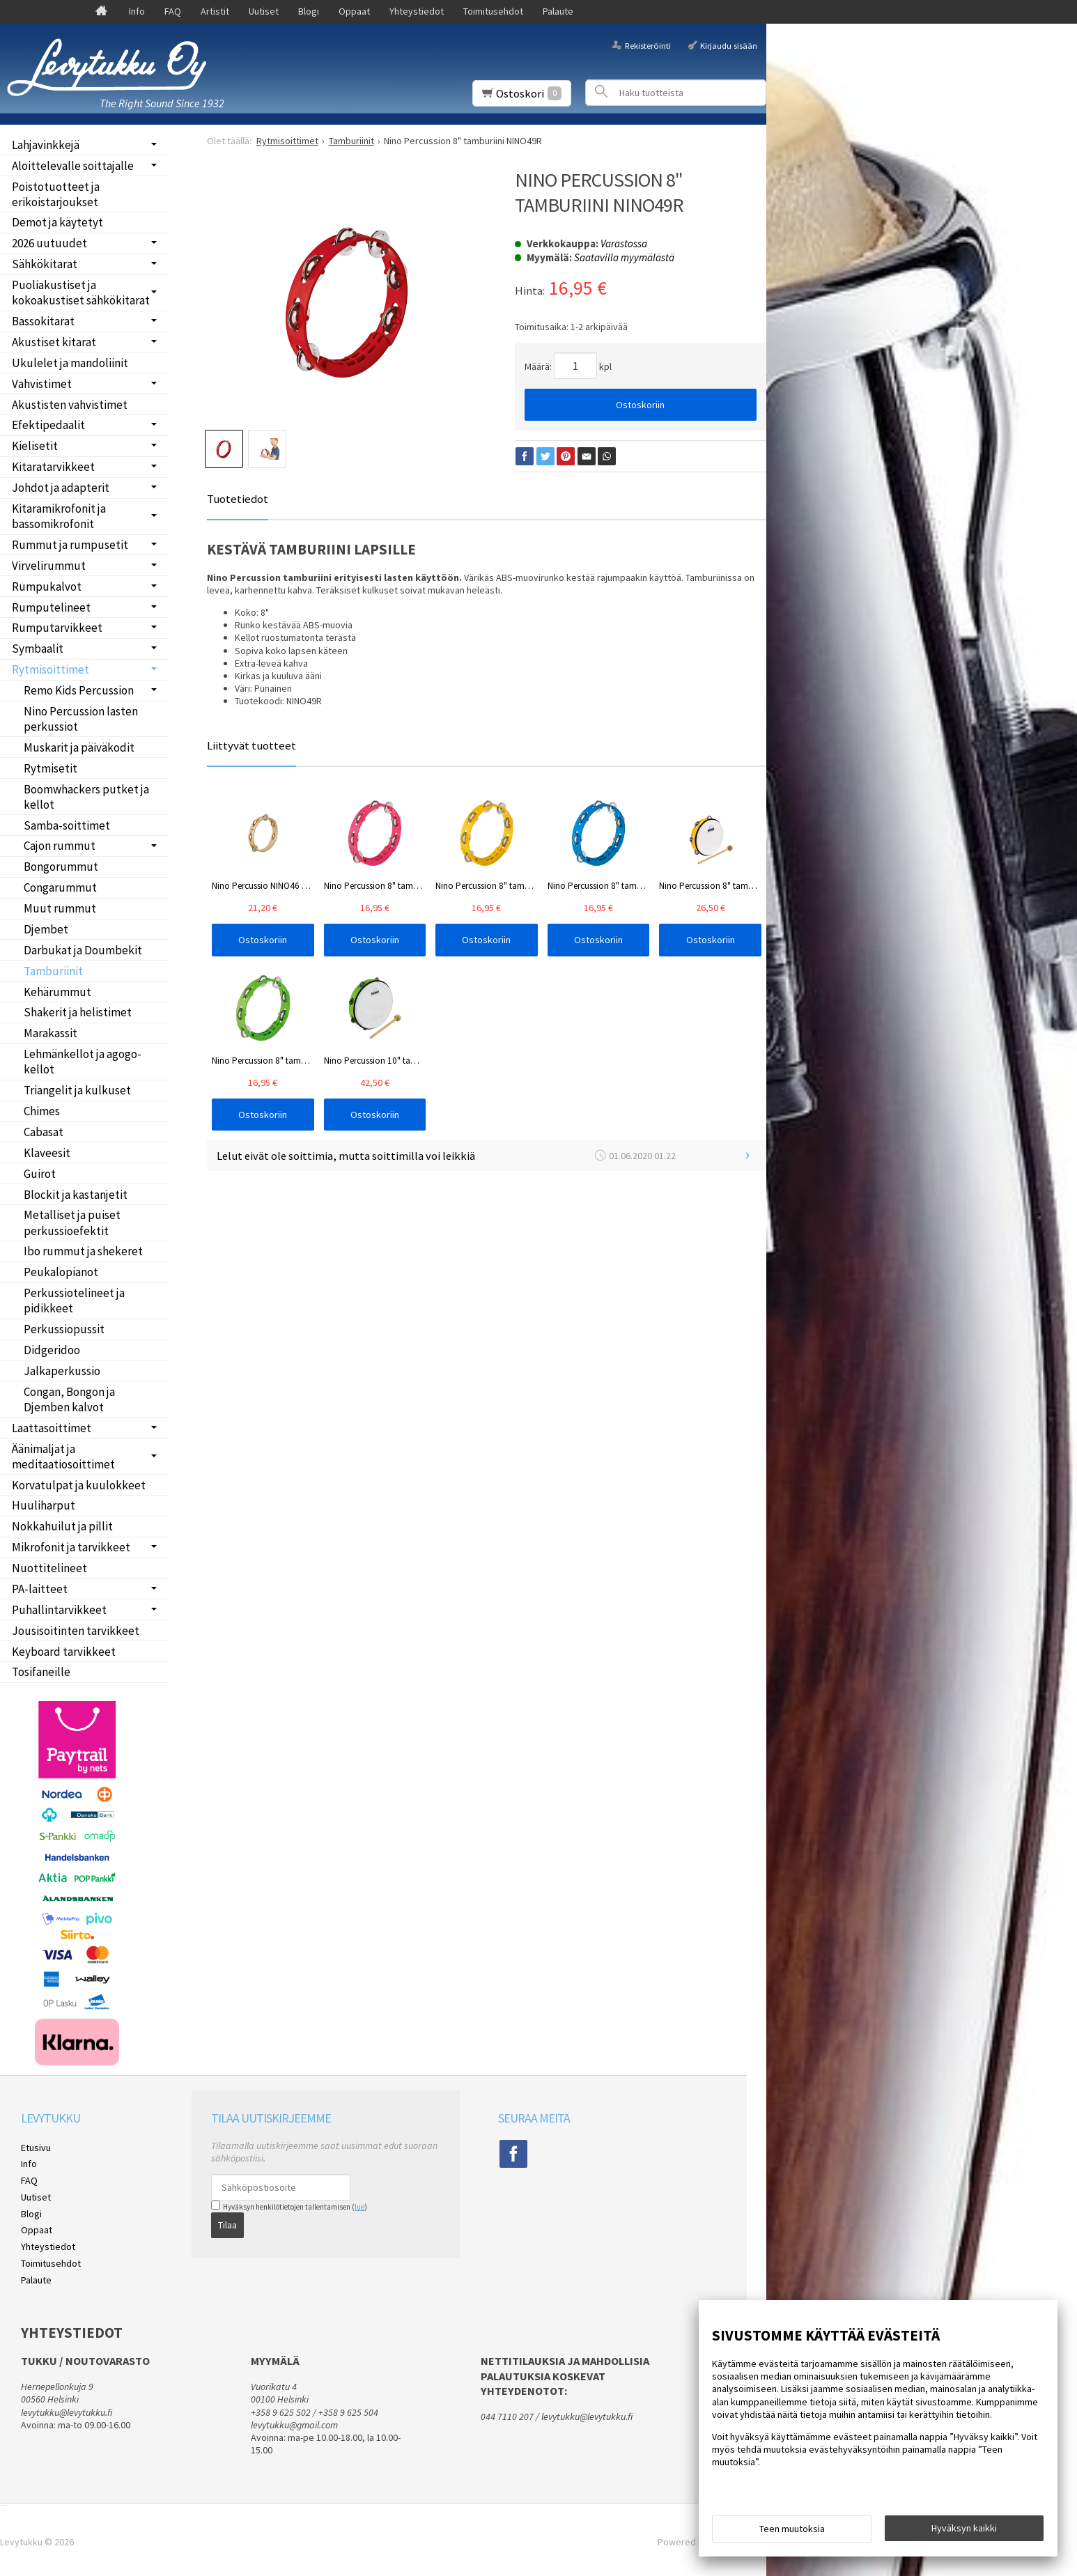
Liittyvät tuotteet (251, 745)
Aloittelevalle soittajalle (73, 165)
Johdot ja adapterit (60, 487)
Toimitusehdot (493, 11)
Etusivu (36, 2147)
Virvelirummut (49, 565)
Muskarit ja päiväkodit (79, 747)
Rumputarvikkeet (57, 627)
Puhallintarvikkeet (59, 1609)
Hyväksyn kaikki (964, 2528)
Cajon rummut (59, 845)
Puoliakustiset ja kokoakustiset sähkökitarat (81, 292)
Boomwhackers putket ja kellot (86, 797)
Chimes (42, 1111)
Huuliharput (43, 1505)
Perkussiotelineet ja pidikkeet (74, 1300)
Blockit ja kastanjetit (75, 1194)
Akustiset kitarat (54, 342)
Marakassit (50, 1033)
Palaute (558, 11)
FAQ (172, 11)
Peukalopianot (61, 1272)
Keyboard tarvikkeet (64, 1651)
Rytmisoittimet (50, 669)
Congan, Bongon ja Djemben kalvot (69, 1399)
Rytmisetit (50, 768)
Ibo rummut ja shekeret (83, 1251)
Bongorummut (61, 866)
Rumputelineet (51, 607)
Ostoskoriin (640, 404)
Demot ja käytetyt (57, 222)
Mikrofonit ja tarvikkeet (71, 1547)
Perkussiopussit (64, 1329)
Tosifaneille (41, 1671)
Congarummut (60, 887)
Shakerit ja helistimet (78, 1012)
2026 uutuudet (49, 243)
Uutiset (264, 11)
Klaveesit (47, 1153)
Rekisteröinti (648, 45)
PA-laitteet (40, 1589)
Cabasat (43, 1132)
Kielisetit (35, 445)
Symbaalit (37, 648)
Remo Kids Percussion (79, 690)
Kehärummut (57, 992)
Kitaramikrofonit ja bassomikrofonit (59, 516)
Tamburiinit (53, 971)
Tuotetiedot (237, 498)
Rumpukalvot (47, 586)
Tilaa (227, 2225)
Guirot (40, 1173)
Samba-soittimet (67, 825)
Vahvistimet (42, 383)
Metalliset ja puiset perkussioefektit (72, 1222)
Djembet (46, 929)
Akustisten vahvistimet (69, 404)
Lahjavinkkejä (45, 145)
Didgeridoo (52, 1350)
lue (359, 2207)
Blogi (308, 11)
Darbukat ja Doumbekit (83, 950)
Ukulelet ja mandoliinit (70, 363)
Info (137, 11)
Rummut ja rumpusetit (70, 544)
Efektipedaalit (48, 425)
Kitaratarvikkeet (53, 466)
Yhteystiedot (416, 11)
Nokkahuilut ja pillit (62, 1526)
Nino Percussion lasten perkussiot (81, 719)
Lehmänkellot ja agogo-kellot (82, 1061)
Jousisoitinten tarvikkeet (75, 1630)
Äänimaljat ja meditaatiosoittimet (63, 1456)
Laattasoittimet (51, 1428)
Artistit (215, 11)
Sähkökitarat (44, 264)
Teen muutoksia (792, 2528)
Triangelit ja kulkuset (77, 1090)
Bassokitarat (43, 321)
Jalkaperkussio (62, 1371)
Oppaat (354, 11)
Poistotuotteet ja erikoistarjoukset (56, 194)
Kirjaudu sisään (728, 45)
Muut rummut (60, 908)
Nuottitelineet (49, 1568)
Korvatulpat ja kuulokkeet (79, 1485)
